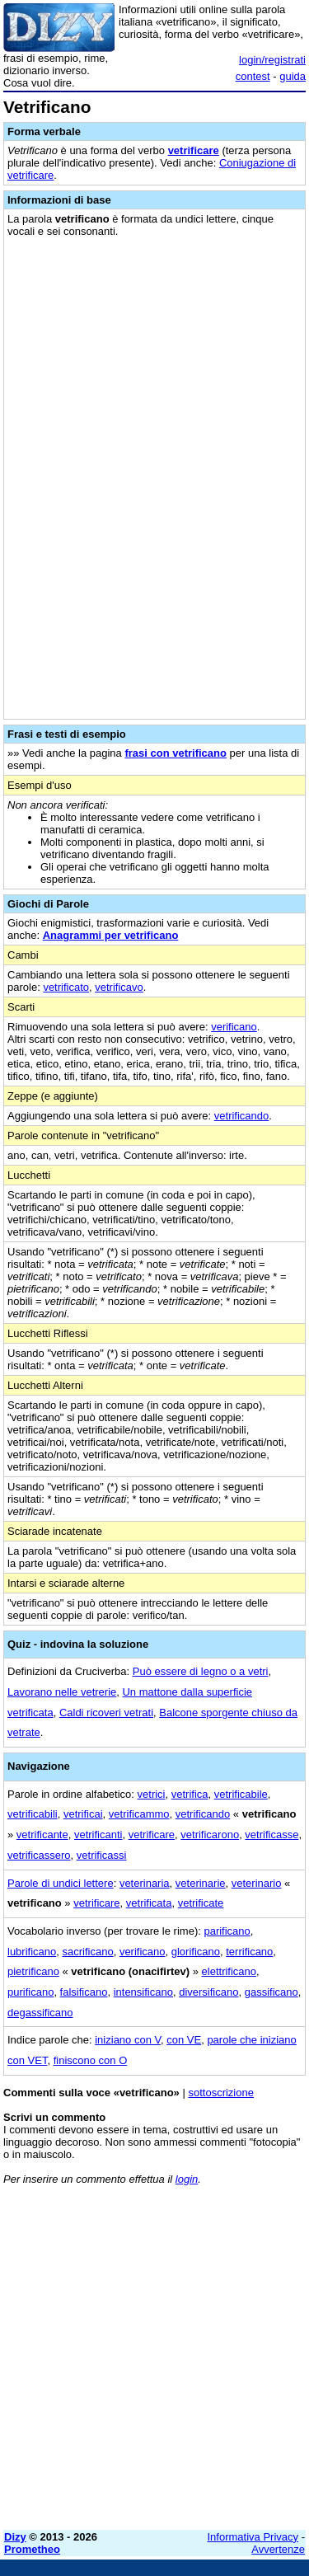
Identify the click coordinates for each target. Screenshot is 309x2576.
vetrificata (149, 1903)
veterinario (257, 1883)
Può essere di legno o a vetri (201, 1671)
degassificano (40, 2012)
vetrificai (83, 1814)
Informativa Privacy (253, 2537)
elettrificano (229, 1971)
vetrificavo (119, 987)
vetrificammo (139, 1814)
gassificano (271, 1992)
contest (253, 76)
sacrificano (88, 1951)
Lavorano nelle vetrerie (61, 1692)
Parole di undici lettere (60, 1883)
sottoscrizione (220, 2092)
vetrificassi (102, 1855)
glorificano (195, 1951)
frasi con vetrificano (175, 753)
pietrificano (33, 1971)
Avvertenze (278, 2549)
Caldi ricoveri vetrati (106, 1712)
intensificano (143, 1992)
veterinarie (201, 1883)
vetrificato (66, 987)
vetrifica (189, 1794)
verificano (234, 1027)
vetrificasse (271, 1834)
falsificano (84, 1992)
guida (292, 76)
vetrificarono (209, 1834)
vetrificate (201, 1903)
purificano (30, 1992)
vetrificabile (241, 1794)
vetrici (152, 1794)
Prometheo (32, 2549)
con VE (183, 2040)
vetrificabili (32, 1814)
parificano (227, 1931)
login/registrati (272, 60)
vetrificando (241, 1116)
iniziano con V (128, 2040)
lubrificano (31, 1951)
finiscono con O (91, 2060)
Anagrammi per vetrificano (111, 935)
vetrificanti (98, 1834)
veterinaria (144, 1883)
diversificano (208, 1992)
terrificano (249, 1951)
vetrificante (42, 1834)
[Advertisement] (154, 2362)
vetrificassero (39, 1855)
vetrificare (193, 150)
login (187, 2179)
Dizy (15, 2537)
